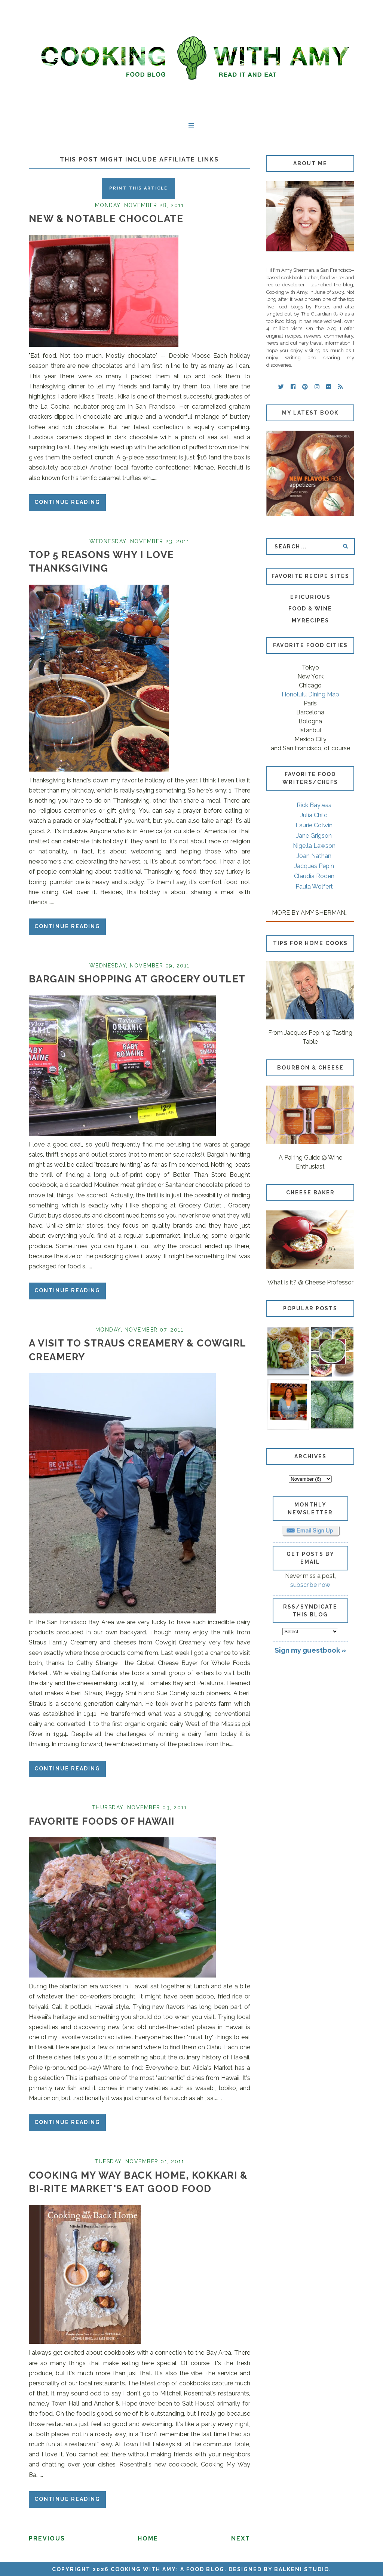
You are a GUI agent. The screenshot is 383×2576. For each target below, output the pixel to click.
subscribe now (310, 1584)
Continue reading (67, 502)
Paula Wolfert (314, 886)
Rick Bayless (314, 805)
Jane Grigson (314, 835)
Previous (47, 2538)
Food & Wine (310, 609)
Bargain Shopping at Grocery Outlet (137, 979)
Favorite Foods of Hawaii (102, 1821)
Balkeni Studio (301, 2569)
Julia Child (314, 815)
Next (240, 2538)
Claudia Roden (314, 876)
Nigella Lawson (314, 845)
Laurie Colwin (314, 825)
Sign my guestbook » (310, 1650)
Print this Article (138, 188)
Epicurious (310, 597)
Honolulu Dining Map (310, 694)
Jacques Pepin (314, 866)
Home (148, 2538)
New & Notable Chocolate (106, 218)
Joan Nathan (314, 855)
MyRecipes (310, 621)
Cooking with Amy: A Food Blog (167, 2569)
